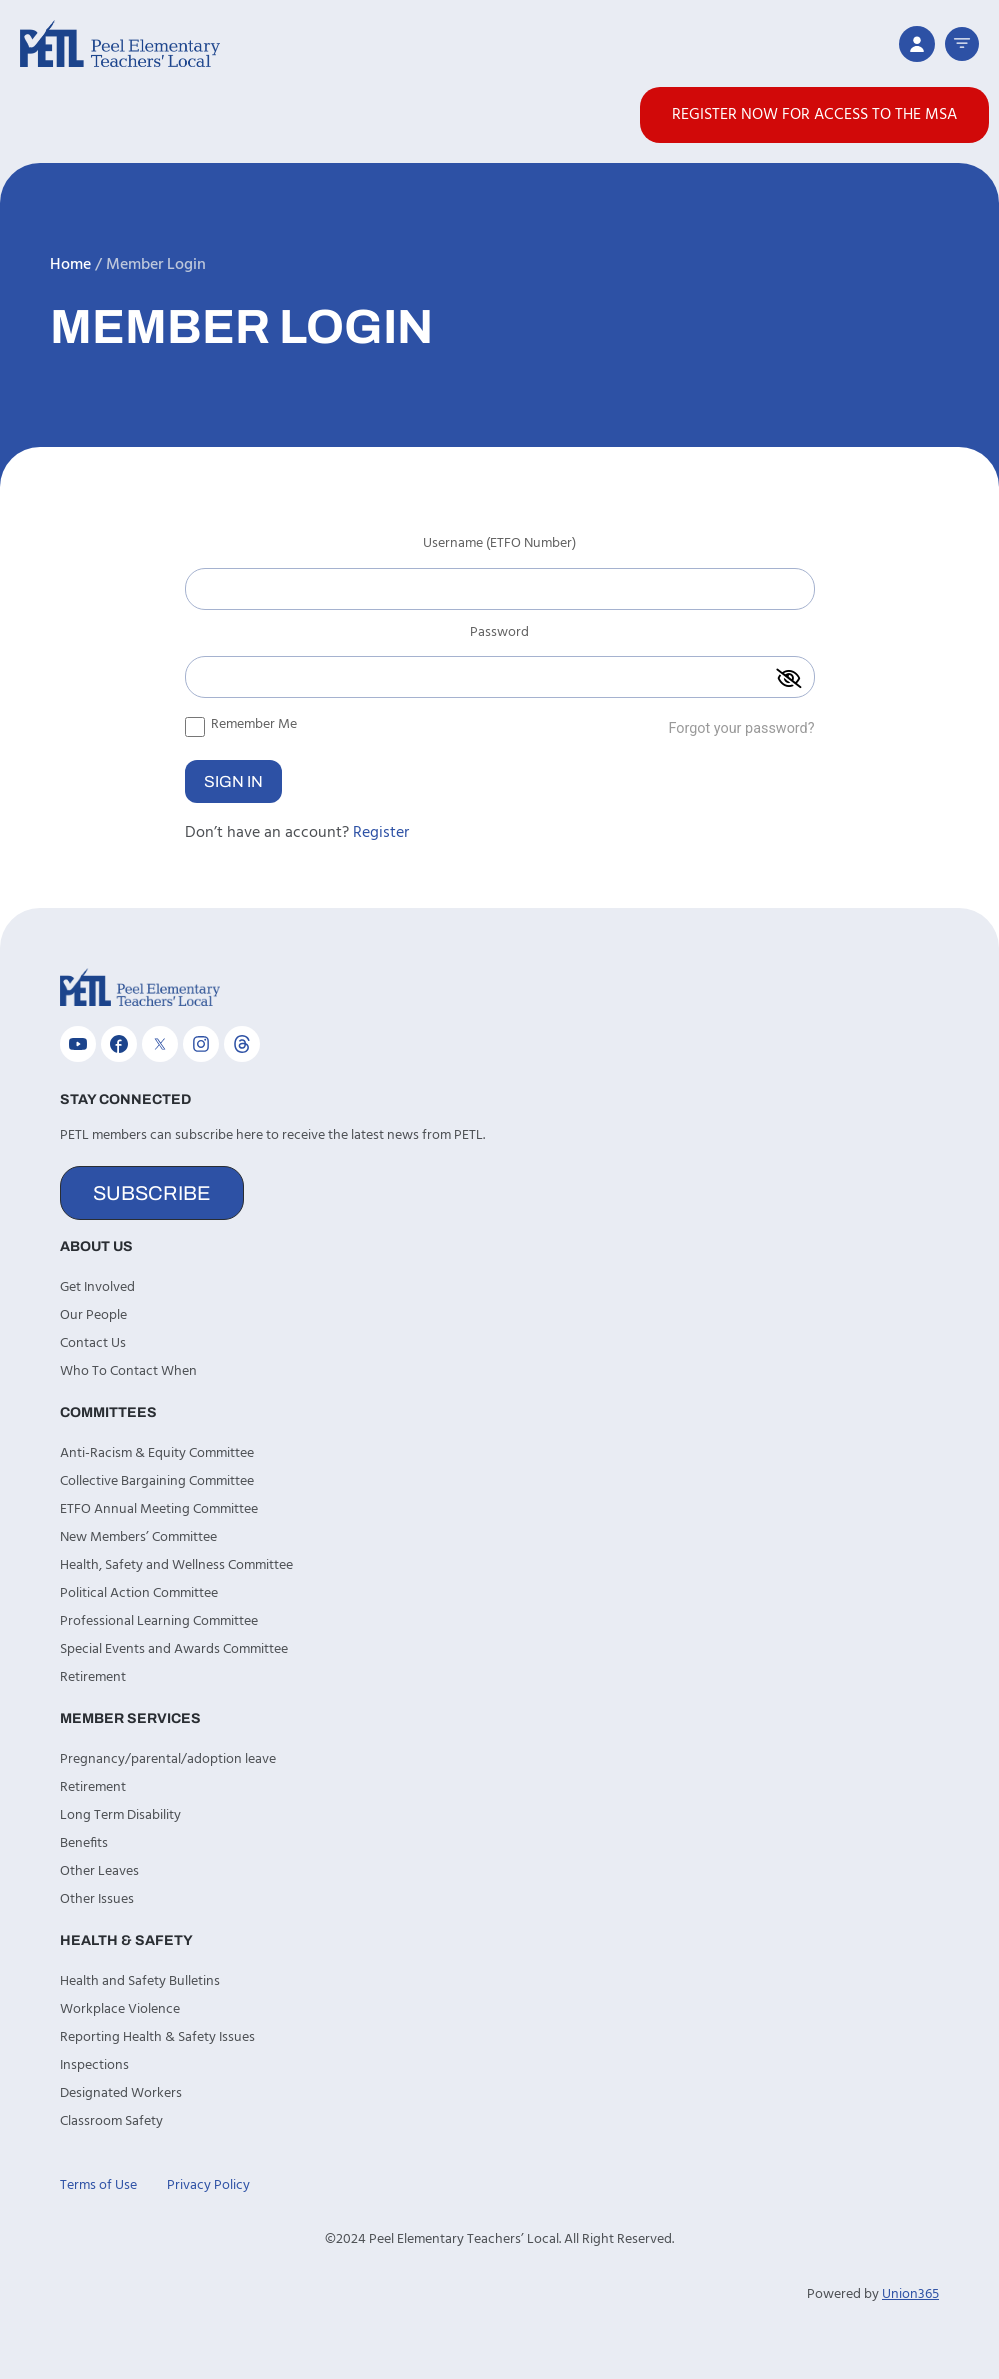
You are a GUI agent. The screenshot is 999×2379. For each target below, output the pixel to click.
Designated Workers (121, 2093)
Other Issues (97, 1899)
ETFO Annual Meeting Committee (159, 1509)
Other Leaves (99, 1871)
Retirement (93, 1677)
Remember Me (241, 724)
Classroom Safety (111, 2121)
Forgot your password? (741, 728)
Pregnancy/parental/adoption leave (168, 1759)
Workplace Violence (120, 2009)
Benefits (84, 1843)
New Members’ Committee (138, 1537)
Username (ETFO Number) (499, 546)
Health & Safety (126, 1940)
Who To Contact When (128, 1371)
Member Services (130, 1718)
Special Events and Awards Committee (174, 1649)
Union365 (910, 2294)
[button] (962, 44)
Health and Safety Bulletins (140, 1981)
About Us (96, 1246)
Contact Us (93, 1343)
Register (381, 833)
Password (499, 635)
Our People (93, 1315)
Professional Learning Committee (159, 1621)
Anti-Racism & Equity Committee (157, 1453)
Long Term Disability (120, 1815)
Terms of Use (98, 2185)
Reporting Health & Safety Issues (157, 2037)
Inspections (94, 2065)
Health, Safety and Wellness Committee (176, 1565)
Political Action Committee (139, 1593)
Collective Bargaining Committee (157, 1481)
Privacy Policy (208, 2185)
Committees (108, 1412)
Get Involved (97, 1287)
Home (70, 265)
